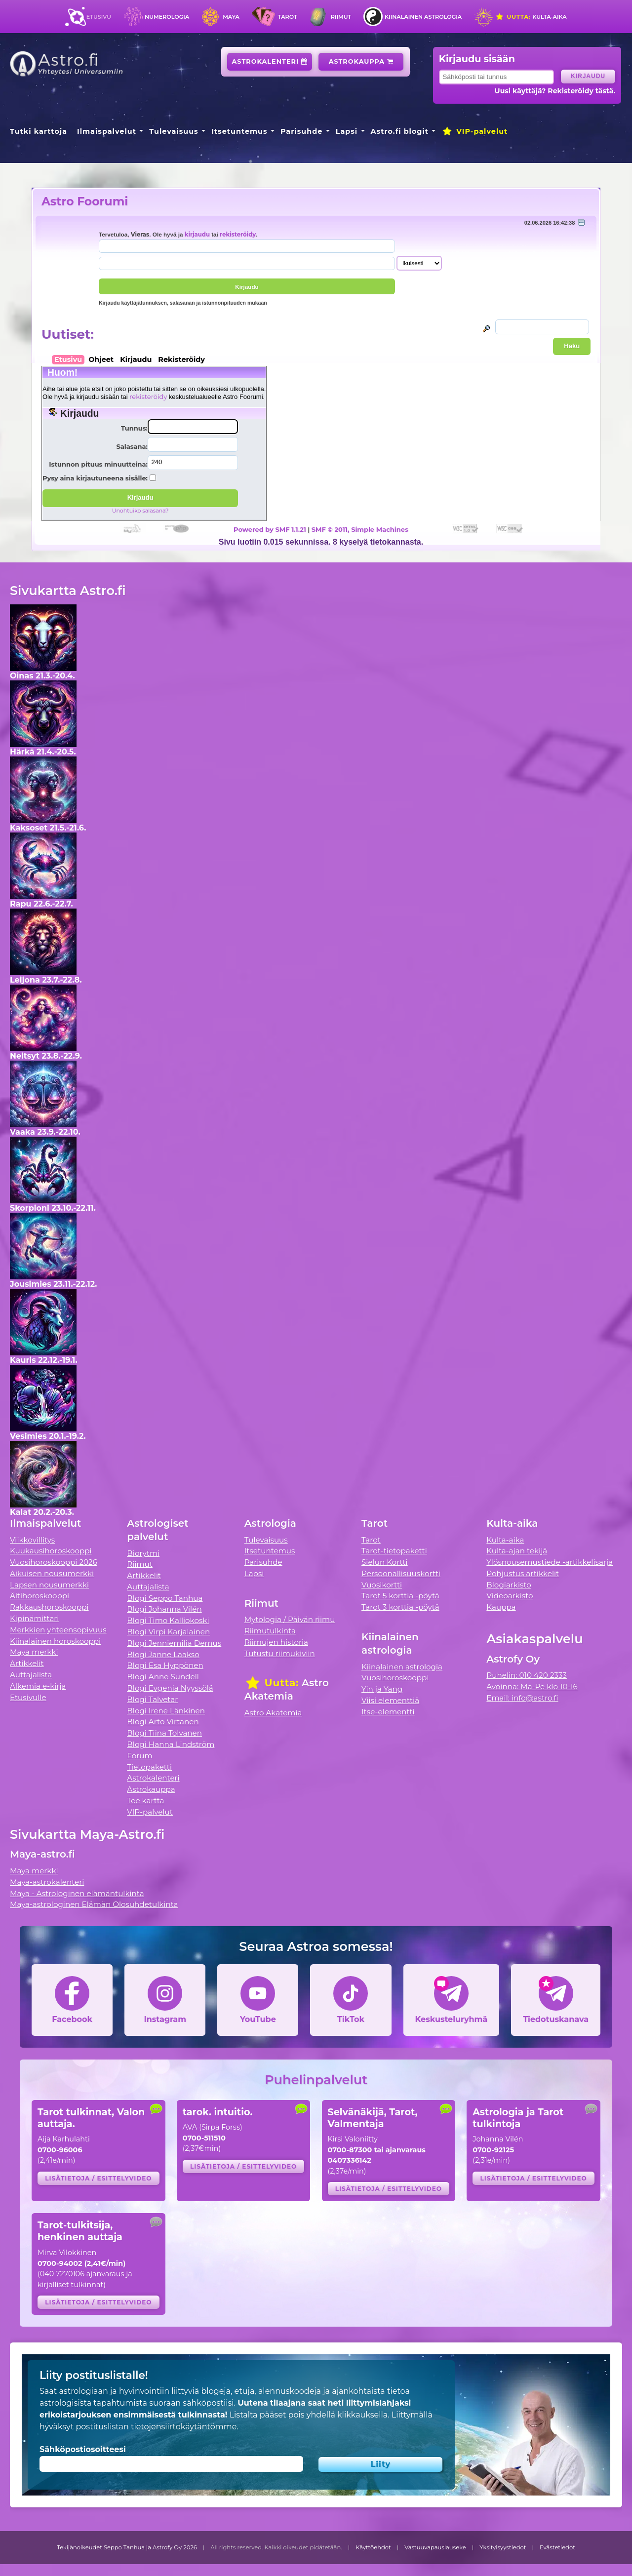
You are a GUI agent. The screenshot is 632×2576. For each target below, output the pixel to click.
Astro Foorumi (84, 201)
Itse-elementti (388, 1711)
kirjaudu (197, 234)
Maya (231, 16)
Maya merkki (34, 1652)
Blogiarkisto (508, 1584)
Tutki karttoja (38, 131)
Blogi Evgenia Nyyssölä (170, 1688)
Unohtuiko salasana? (140, 510)
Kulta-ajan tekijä (516, 1550)
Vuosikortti (381, 1584)
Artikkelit (27, 1663)
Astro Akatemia (273, 1712)
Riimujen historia (276, 1642)
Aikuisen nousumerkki (52, 1573)
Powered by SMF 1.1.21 (270, 529)
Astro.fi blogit (400, 131)
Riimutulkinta (270, 1630)
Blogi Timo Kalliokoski (168, 1620)
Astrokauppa (361, 61)
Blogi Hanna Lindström (170, 1744)
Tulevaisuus (173, 131)
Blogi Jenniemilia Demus (174, 1643)
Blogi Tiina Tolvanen (164, 1733)
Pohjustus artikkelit (522, 1573)
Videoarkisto (509, 1595)
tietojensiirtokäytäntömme (184, 2426)
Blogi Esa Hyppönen (165, 1665)
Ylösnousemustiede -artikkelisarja (549, 1562)
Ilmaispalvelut (106, 131)
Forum (139, 1755)
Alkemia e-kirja (38, 1686)
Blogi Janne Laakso (163, 1654)
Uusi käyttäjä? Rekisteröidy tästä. (555, 90)
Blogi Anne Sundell (163, 1676)
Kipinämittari (34, 1618)
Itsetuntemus (239, 131)
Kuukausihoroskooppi (51, 1550)
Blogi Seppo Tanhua (164, 1598)
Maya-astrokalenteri (47, 1882)
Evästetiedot (557, 2547)
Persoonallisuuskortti (400, 1573)
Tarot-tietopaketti (394, 1550)
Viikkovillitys (32, 1540)
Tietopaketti (149, 1767)
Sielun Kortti (384, 1562)
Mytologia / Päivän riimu (289, 1619)
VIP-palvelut (474, 131)
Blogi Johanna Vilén (164, 1609)
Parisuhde (301, 131)
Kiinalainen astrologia (423, 16)
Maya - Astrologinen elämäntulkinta (77, 1893)
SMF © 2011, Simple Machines (360, 529)
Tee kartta (145, 1800)
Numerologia (167, 16)
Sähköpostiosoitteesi (83, 2449)
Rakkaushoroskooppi (49, 1607)
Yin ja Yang (381, 1689)
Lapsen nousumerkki (49, 1584)
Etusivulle (28, 1697)
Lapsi (347, 131)
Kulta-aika (531, 16)
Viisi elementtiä (390, 1700)
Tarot (287, 16)
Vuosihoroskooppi (395, 1677)
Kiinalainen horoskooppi (55, 1641)
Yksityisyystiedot (502, 2547)
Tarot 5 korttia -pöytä (400, 1595)
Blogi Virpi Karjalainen (168, 1631)
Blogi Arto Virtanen (162, 1721)
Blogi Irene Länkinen (166, 1710)
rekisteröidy (238, 234)
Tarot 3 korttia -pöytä (400, 1607)
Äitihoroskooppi (39, 1595)
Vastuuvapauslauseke (435, 2547)
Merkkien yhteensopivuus (58, 1629)
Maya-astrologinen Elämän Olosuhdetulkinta (94, 1904)
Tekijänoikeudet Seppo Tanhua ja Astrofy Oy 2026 (127, 2547)
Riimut (341, 16)
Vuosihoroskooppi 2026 (53, 1562)
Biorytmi (143, 1553)
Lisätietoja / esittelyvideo (98, 2178)
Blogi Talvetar (152, 1699)
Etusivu (98, 16)
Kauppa (500, 1607)
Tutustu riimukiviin (279, 1653)
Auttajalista (31, 1674)
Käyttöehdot (373, 2547)
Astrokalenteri (270, 61)
